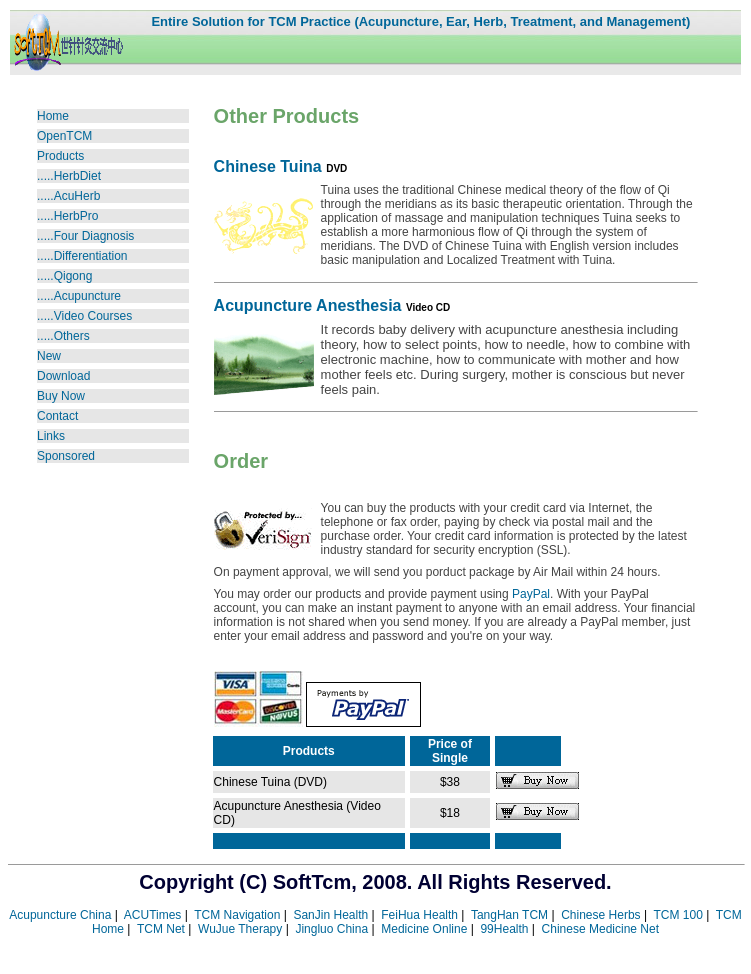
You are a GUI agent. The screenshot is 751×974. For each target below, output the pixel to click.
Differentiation (91, 256)
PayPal (531, 594)
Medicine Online (424, 929)
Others (72, 336)
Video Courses (84, 316)
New (49, 356)
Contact (57, 416)
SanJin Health (330, 915)
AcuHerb (77, 196)
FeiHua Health (419, 915)
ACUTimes (153, 915)
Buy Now (61, 396)
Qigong (73, 276)
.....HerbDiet (69, 176)
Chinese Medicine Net (600, 929)
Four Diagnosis (94, 236)
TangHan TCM (509, 915)
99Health (504, 929)
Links (51, 436)
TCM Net (161, 929)
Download (63, 376)
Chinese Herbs (600, 915)
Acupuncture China (60, 915)
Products (60, 156)
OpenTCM (64, 136)
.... (46, 276)
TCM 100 (677, 915)
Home (53, 116)
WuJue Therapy (240, 929)
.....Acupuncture (79, 296)
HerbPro (76, 216)
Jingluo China (331, 929)
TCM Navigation (237, 915)
